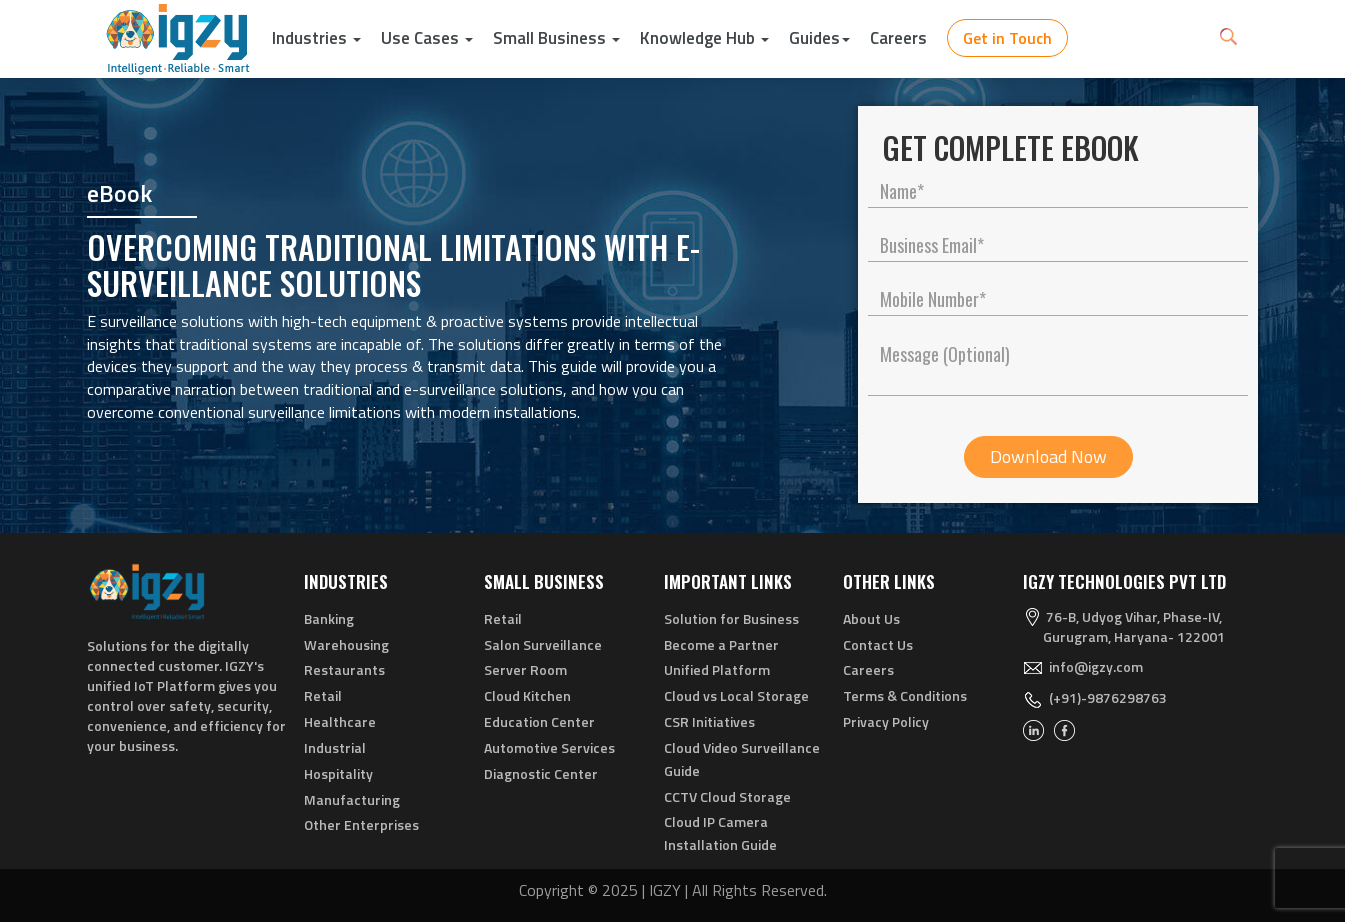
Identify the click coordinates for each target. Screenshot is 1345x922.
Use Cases (427, 38)
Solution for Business (731, 618)
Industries (316, 38)
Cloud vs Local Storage (736, 695)
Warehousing (346, 644)
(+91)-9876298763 (1108, 697)
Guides (819, 38)
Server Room (525, 669)
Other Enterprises (361, 824)
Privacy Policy (886, 721)
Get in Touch (1007, 38)
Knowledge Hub (704, 38)
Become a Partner (721, 644)
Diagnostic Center (541, 773)
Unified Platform (717, 669)
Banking (329, 618)
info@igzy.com (1096, 666)
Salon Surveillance (543, 644)
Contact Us (878, 644)
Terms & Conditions (905, 695)
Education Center (539, 721)
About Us (871, 618)
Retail (323, 695)
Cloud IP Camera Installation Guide (720, 833)
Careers (898, 38)
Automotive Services (549, 747)
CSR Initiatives (709, 721)
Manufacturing (352, 799)
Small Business (556, 38)
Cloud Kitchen (527, 695)
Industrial (335, 747)
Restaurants (344, 669)
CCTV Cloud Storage (727, 796)
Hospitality (338, 773)
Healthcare (340, 721)
